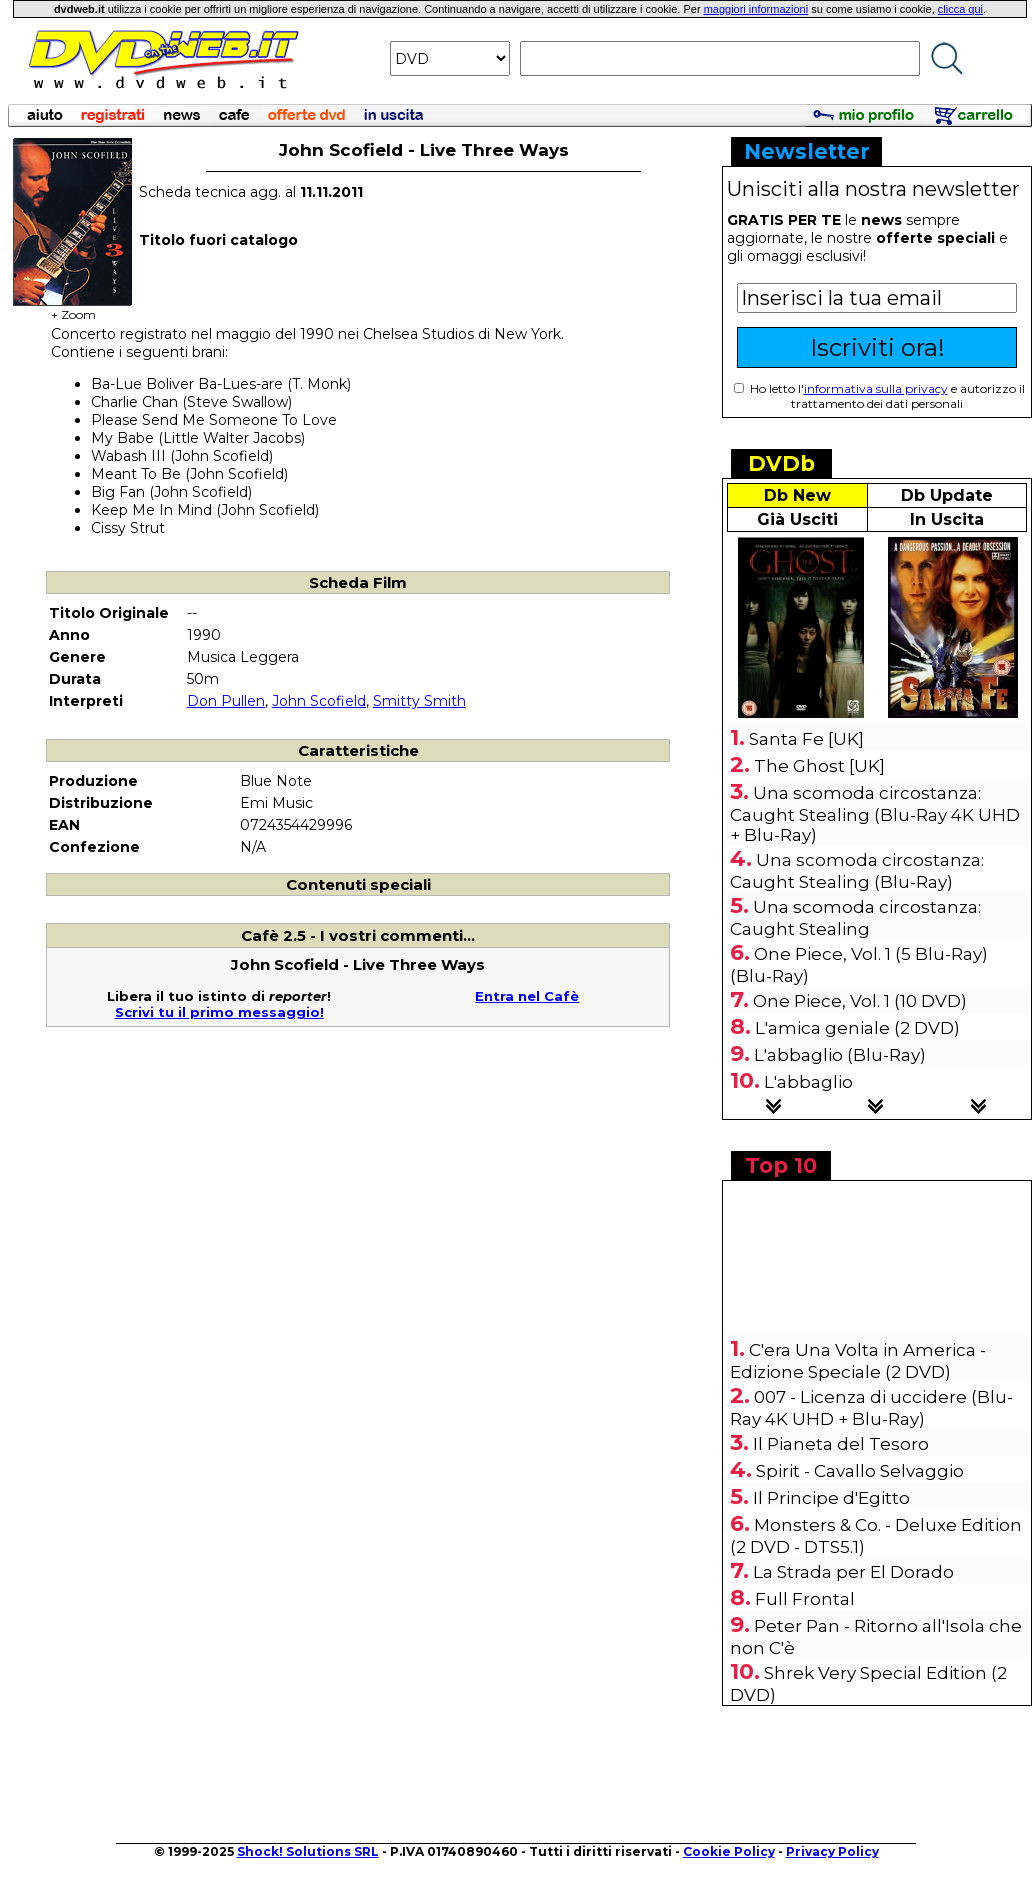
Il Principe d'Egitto (831, 1498)
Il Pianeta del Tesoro (841, 1444)
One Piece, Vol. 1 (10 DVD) (860, 1001)
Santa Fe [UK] (806, 739)
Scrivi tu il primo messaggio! (219, 1012)
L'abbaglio (808, 1082)
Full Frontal (805, 1599)
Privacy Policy (832, 1851)
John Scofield (319, 701)
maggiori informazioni (756, 9)
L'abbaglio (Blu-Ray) (840, 1055)
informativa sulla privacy (876, 388)
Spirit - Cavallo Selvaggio (860, 1471)
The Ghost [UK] (819, 766)
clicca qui (960, 9)
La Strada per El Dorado (853, 1572)
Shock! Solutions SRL (308, 1851)
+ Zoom (73, 308)
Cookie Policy (729, 1851)
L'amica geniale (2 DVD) (857, 1028)
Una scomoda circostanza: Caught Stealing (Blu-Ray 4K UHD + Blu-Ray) (875, 814)
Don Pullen (226, 701)
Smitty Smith (419, 701)
